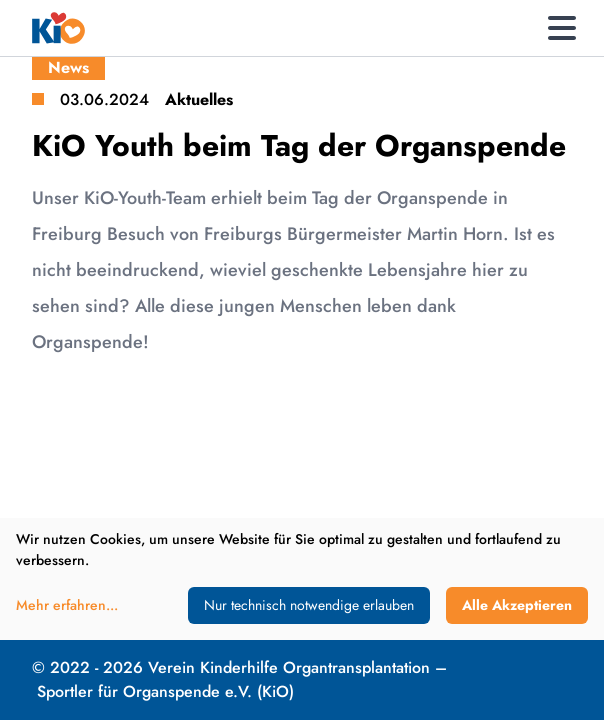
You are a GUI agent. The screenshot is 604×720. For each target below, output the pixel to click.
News (68, 67)
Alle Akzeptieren (517, 605)
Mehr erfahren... (67, 605)
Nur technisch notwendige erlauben (309, 605)
